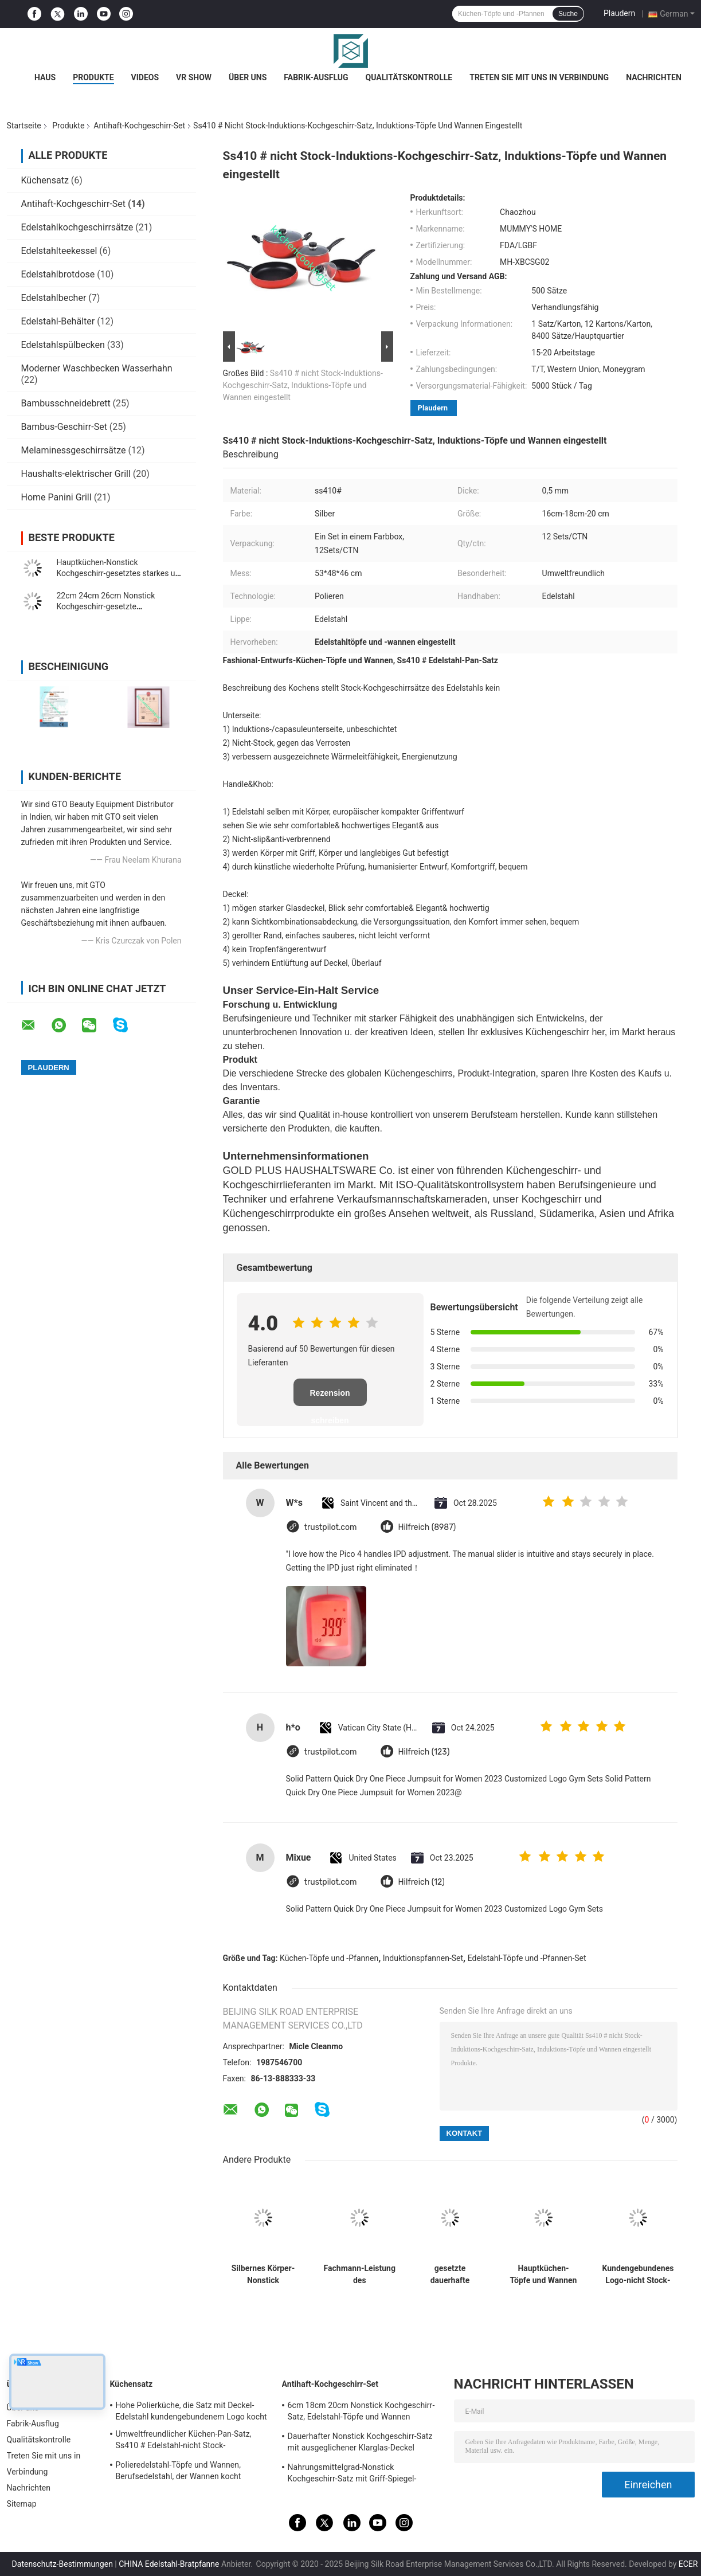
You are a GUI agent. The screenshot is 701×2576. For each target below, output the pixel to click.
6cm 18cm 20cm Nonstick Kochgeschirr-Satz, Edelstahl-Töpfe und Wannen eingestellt (361, 2413)
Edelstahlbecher (54, 297)
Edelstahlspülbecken (63, 344)
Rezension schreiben (330, 1397)
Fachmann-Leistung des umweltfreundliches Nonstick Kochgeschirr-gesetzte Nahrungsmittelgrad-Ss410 (360, 2274)
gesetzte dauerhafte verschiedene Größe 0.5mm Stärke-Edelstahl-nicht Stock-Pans (449, 2274)
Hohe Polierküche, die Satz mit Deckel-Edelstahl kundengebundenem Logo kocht (191, 2411)
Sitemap (22, 2503)
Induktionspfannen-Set (423, 1958)
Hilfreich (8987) (427, 1527)
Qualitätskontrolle (409, 77)
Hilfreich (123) (424, 1752)
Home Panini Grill (56, 497)
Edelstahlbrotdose (58, 274)
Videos (145, 77)
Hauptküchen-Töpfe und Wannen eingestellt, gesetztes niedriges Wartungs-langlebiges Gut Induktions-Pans (543, 2274)
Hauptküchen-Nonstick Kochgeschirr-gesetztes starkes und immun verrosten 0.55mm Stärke (121, 573)
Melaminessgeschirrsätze (73, 450)
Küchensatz (45, 180)
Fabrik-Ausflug (316, 77)
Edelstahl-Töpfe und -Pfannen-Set (527, 1958)
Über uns (248, 77)
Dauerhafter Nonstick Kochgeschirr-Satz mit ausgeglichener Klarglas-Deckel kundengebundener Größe (360, 2444)
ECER (688, 2564)
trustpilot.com (330, 1527)
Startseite (24, 125)
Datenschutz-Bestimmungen (62, 2564)
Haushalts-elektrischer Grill (76, 473)
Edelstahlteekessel (59, 250)
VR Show (194, 77)
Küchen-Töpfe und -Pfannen (329, 1958)
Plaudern (619, 13)
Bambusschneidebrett (66, 403)
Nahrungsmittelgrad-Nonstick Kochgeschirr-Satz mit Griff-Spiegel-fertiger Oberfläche (352, 2475)
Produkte (93, 77)
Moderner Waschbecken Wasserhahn (97, 368)
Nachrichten (654, 77)
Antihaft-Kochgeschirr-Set (139, 125)
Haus (45, 77)
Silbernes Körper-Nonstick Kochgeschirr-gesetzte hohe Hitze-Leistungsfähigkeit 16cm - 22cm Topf (262, 2274)
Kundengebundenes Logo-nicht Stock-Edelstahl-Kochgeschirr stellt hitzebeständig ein (638, 2274)
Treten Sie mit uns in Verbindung (539, 77)
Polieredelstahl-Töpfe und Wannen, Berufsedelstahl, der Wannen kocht (178, 2470)
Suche (568, 14)
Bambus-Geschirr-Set (64, 426)
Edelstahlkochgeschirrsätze (77, 227)
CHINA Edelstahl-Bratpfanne (169, 2564)
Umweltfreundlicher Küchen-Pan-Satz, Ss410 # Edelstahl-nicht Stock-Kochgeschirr (184, 2441)
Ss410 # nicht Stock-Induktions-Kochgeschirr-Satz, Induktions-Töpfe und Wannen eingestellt (303, 385)
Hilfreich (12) (421, 1882)
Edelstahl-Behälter (58, 321)
